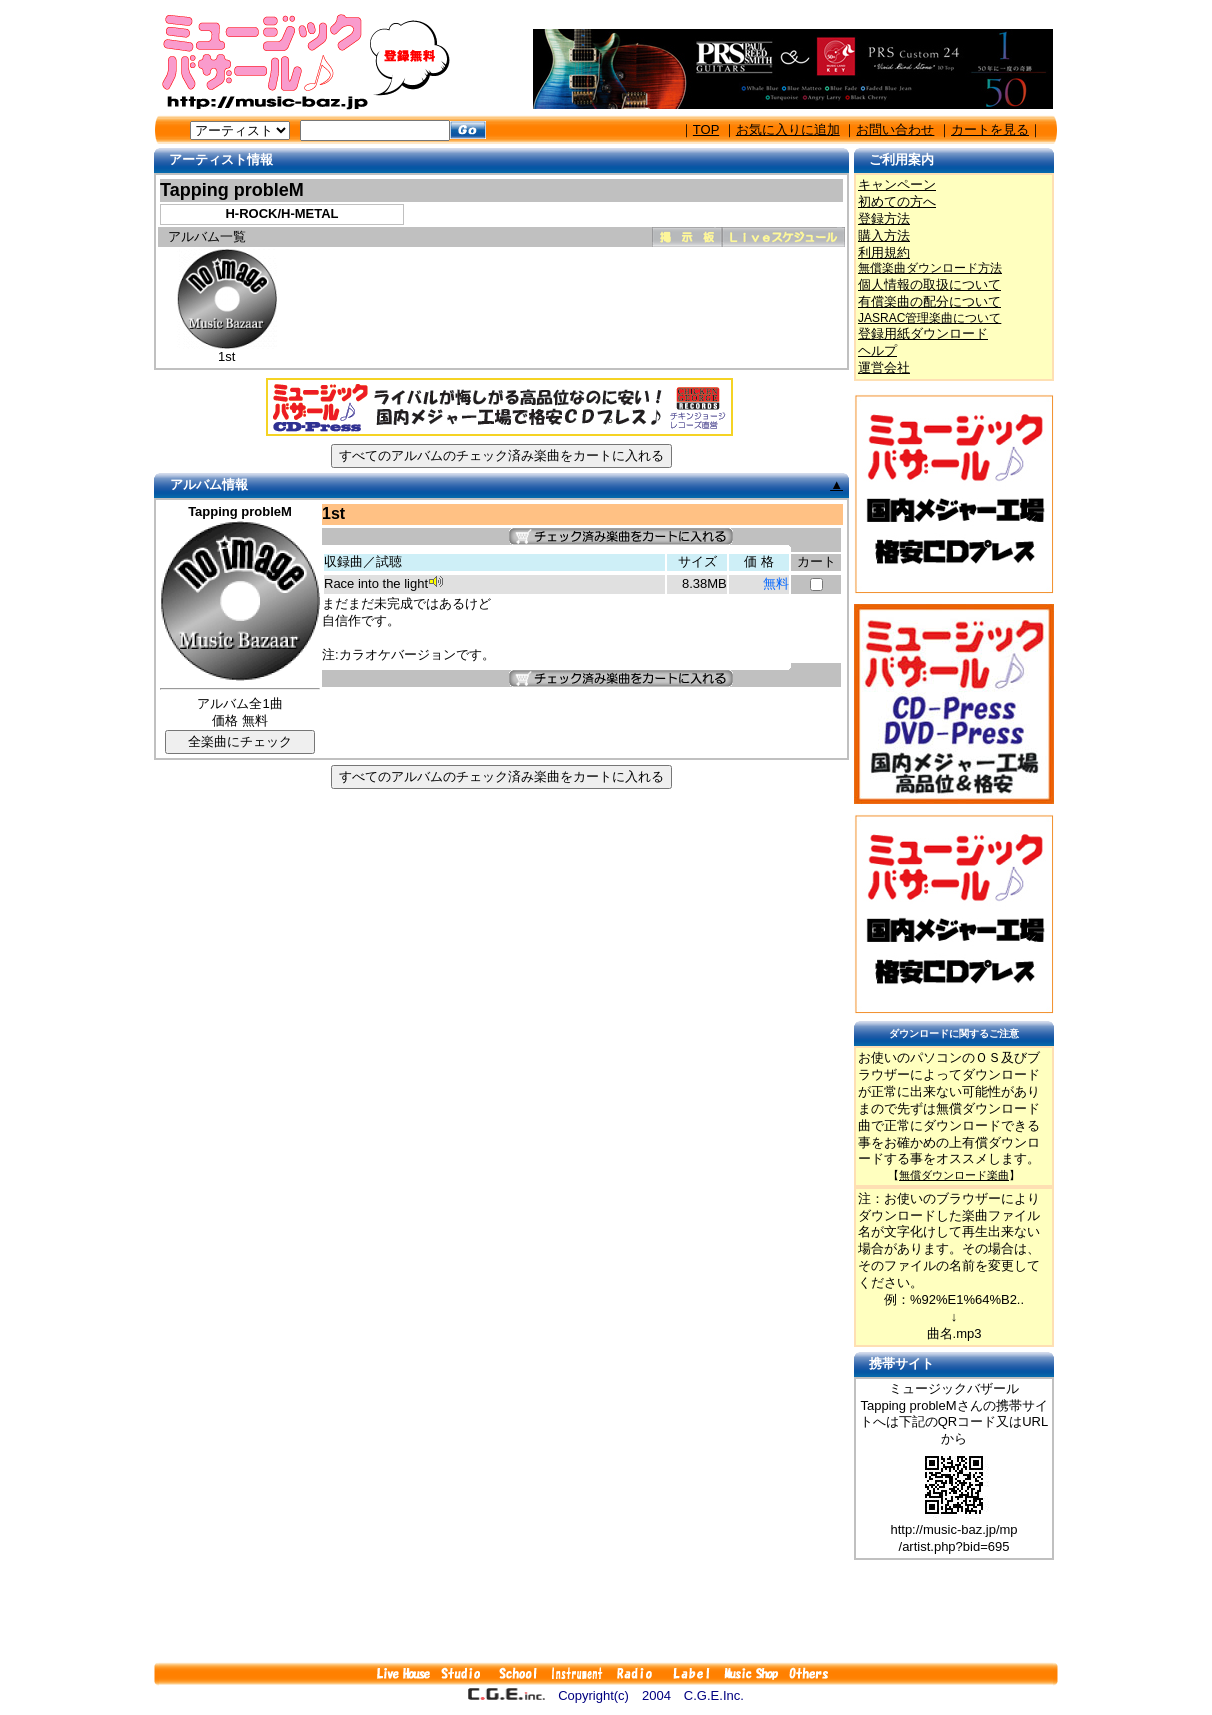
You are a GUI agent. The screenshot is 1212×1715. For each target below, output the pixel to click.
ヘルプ (877, 350)
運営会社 (884, 367)
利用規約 (884, 252)
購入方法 (884, 235)
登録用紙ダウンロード (923, 333)
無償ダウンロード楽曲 (954, 1175)
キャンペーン (897, 184)
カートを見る (990, 129)
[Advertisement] (606, 1611)
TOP (706, 129)
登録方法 (884, 218)
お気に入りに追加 (788, 129)
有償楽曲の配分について (929, 301)
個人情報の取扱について (929, 284)
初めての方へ (897, 201)
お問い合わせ (895, 129)
